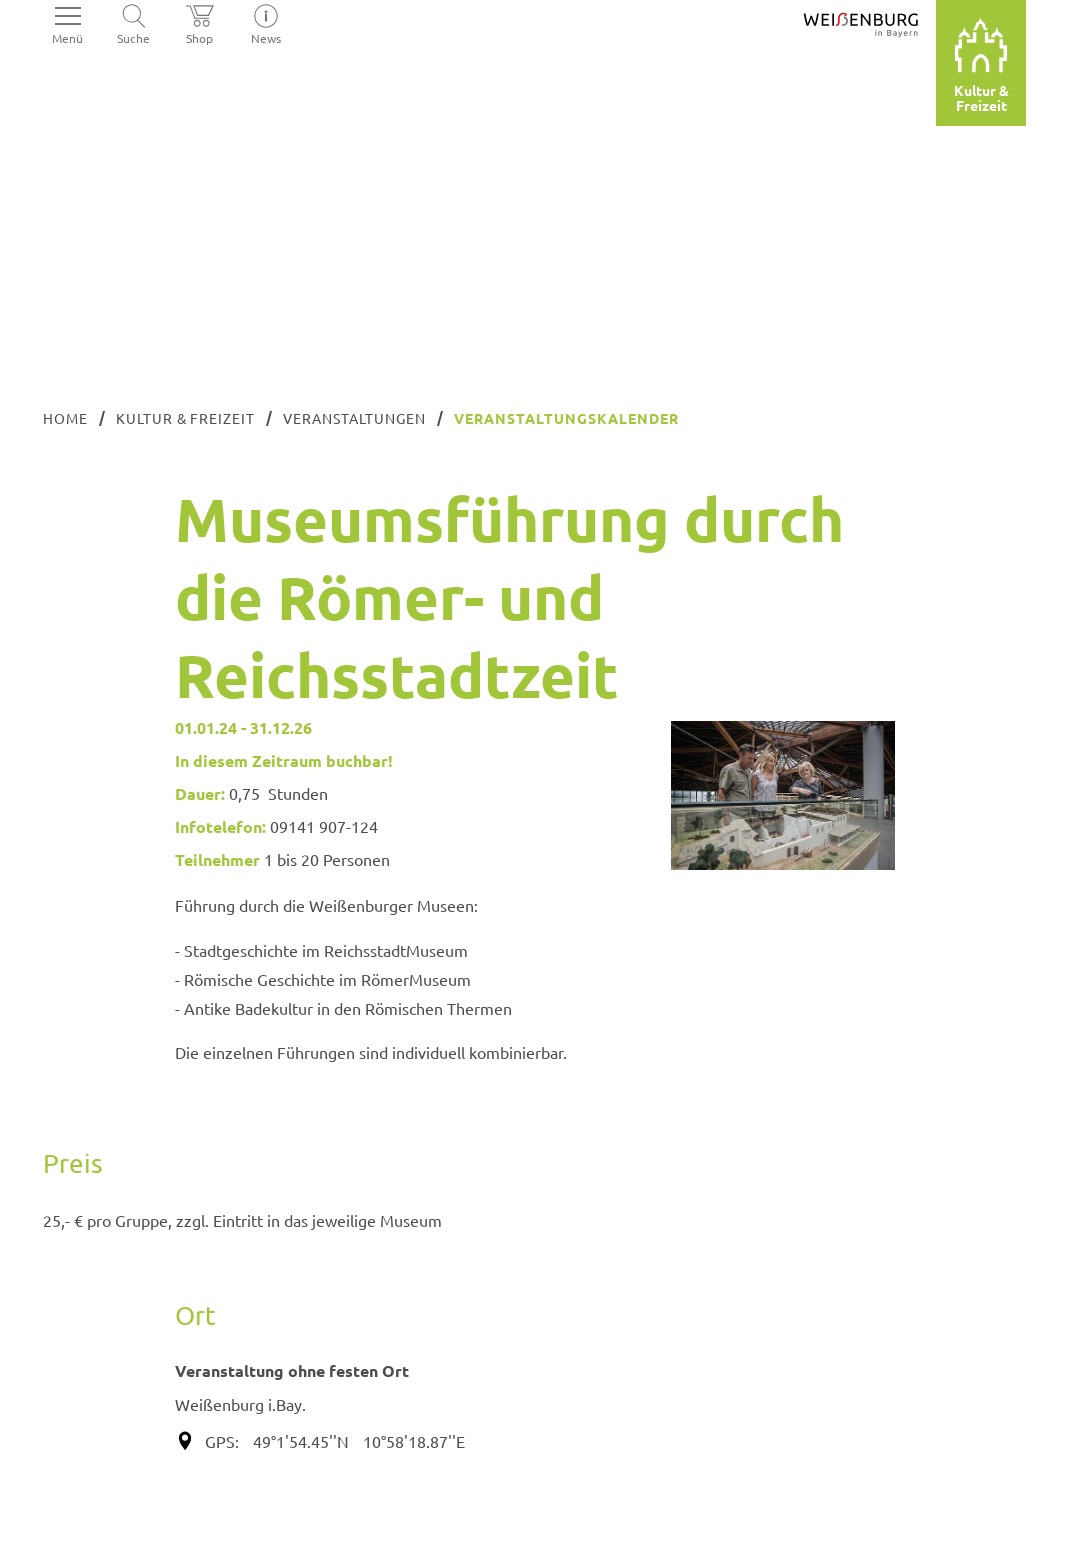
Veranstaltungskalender (566, 418)
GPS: (222, 1441)
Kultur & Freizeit (186, 418)
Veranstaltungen (354, 418)
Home (65, 418)
